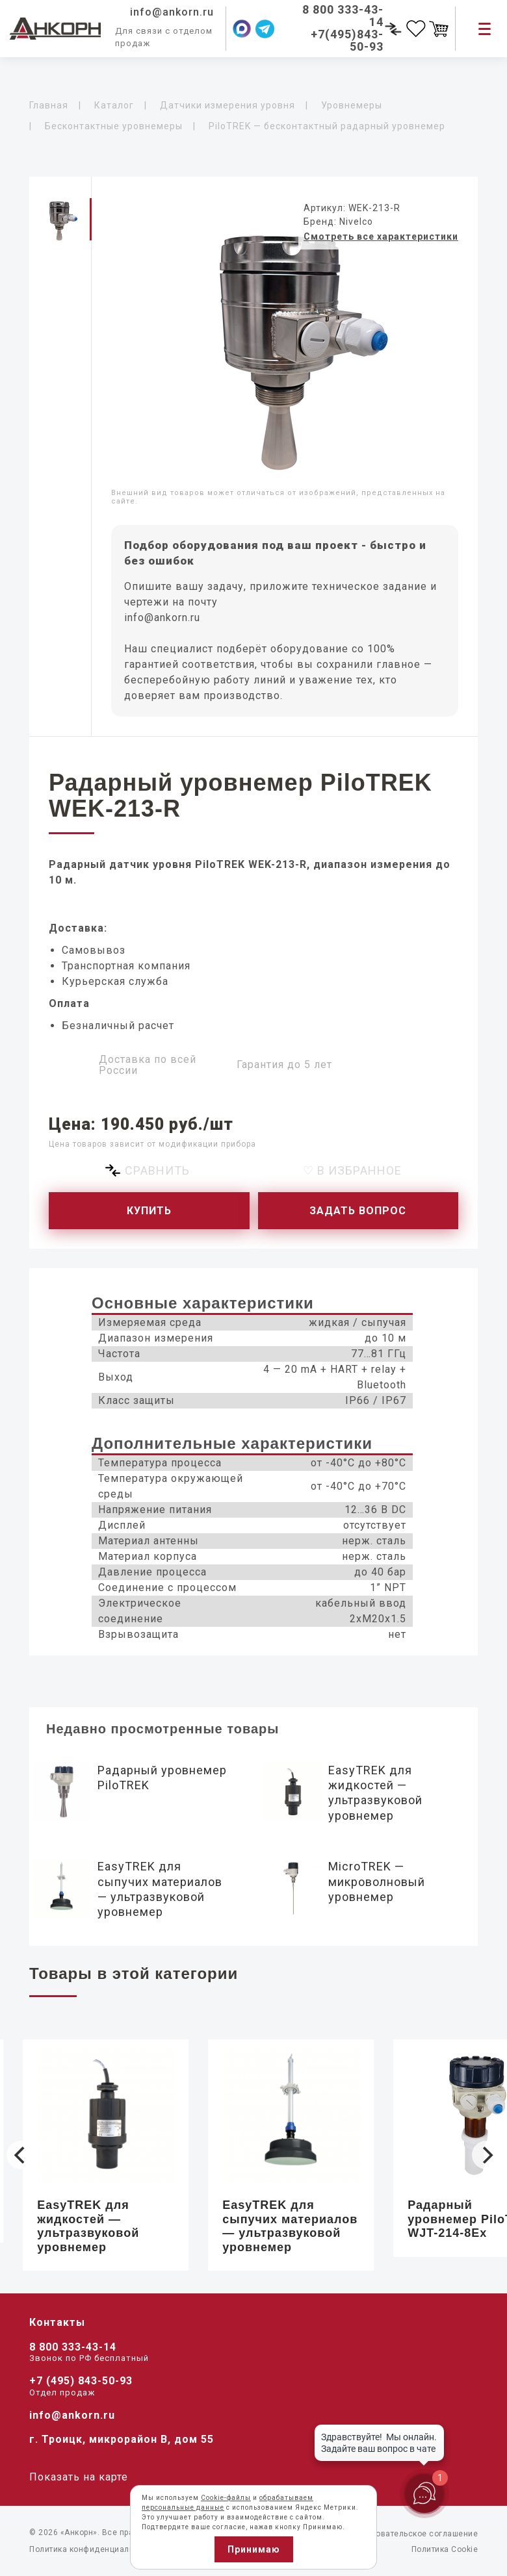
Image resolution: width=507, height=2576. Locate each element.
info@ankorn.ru (162, 617)
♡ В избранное (352, 1170)
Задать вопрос (357, 1211)
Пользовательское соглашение (415, 2533)
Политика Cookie (444, 2549)
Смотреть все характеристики (381, 236)
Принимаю (254, 2549)
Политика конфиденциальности (93, 2549)
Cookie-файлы (226, 2497)
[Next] (486, 2155)
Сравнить (157, 1170)
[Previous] (20, 2155)
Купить (149, 1211)
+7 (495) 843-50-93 (81, 2381)
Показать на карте (78, 2477)
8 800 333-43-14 (72, 2347)
